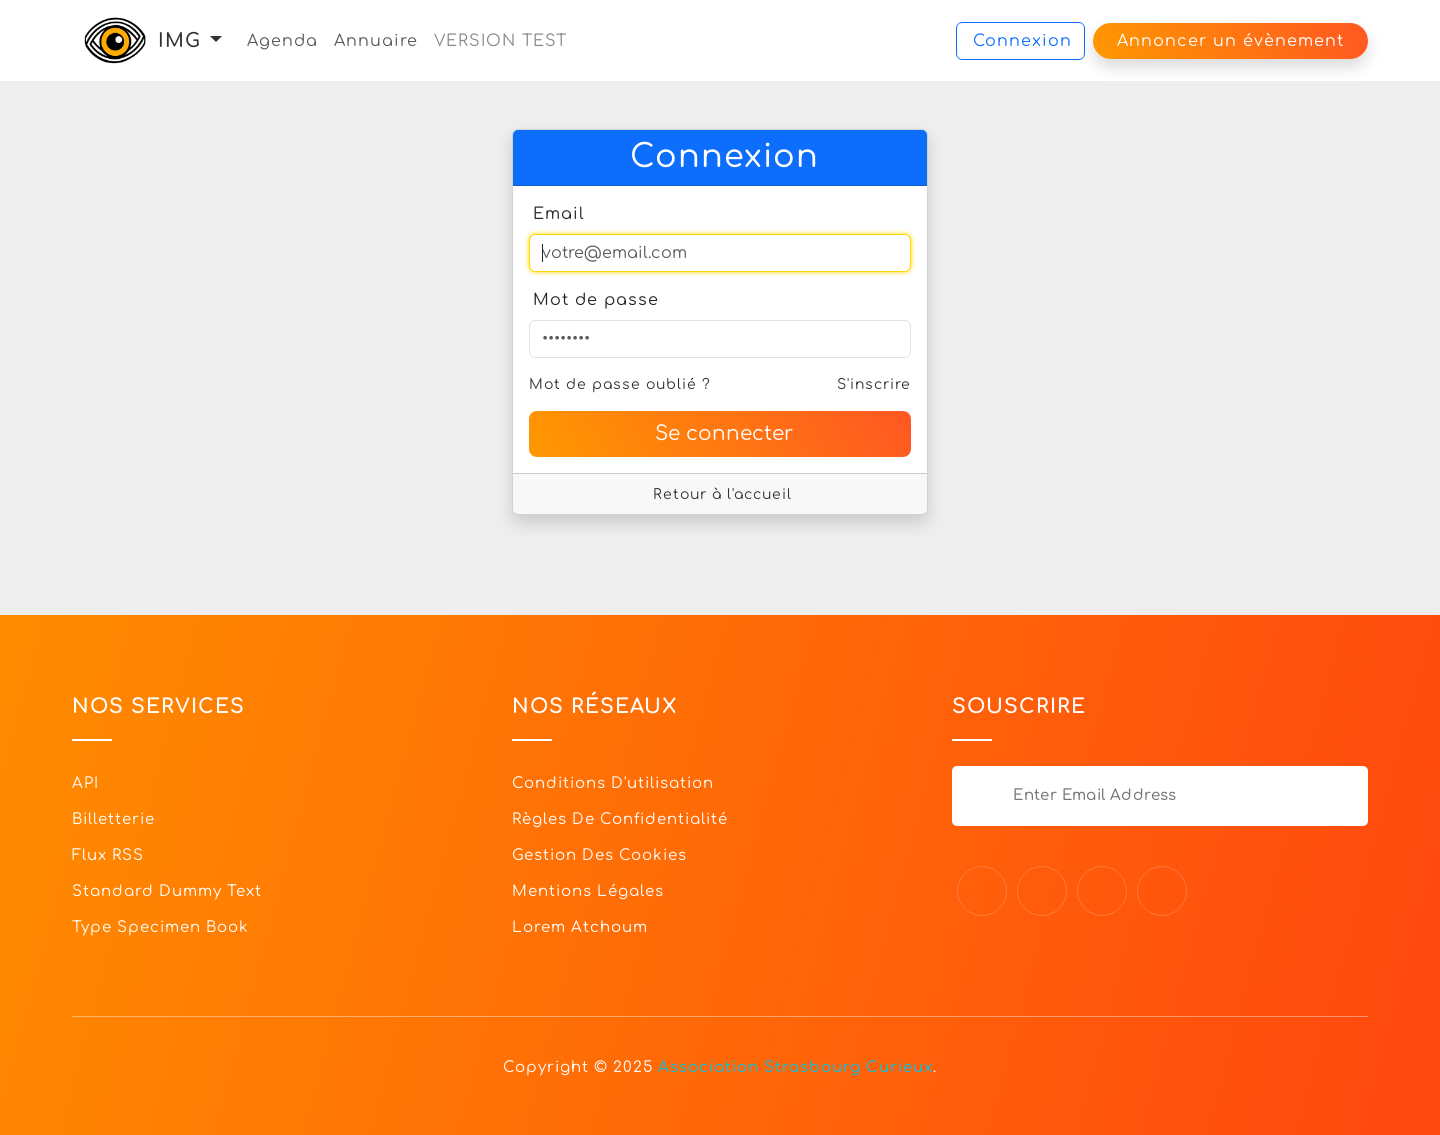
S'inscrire (874, 384)
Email (559, 214)
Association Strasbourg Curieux (795, 1067)
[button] (216, 40)
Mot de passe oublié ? (620, 384)
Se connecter (724, 433)
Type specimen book (160, 927)
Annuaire (376, 41)
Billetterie (113, 819)
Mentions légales (588, 891)
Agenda (282, 41)
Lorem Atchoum (580, 927)
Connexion (1022, 41)
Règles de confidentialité (620, 819)
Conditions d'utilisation (613, 783)
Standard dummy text (167, 891)
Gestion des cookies (599, 855)
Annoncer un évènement (1230, 41)
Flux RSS (108, 855)
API (85, 783)
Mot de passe (596, 300)
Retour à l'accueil (722, 494)
